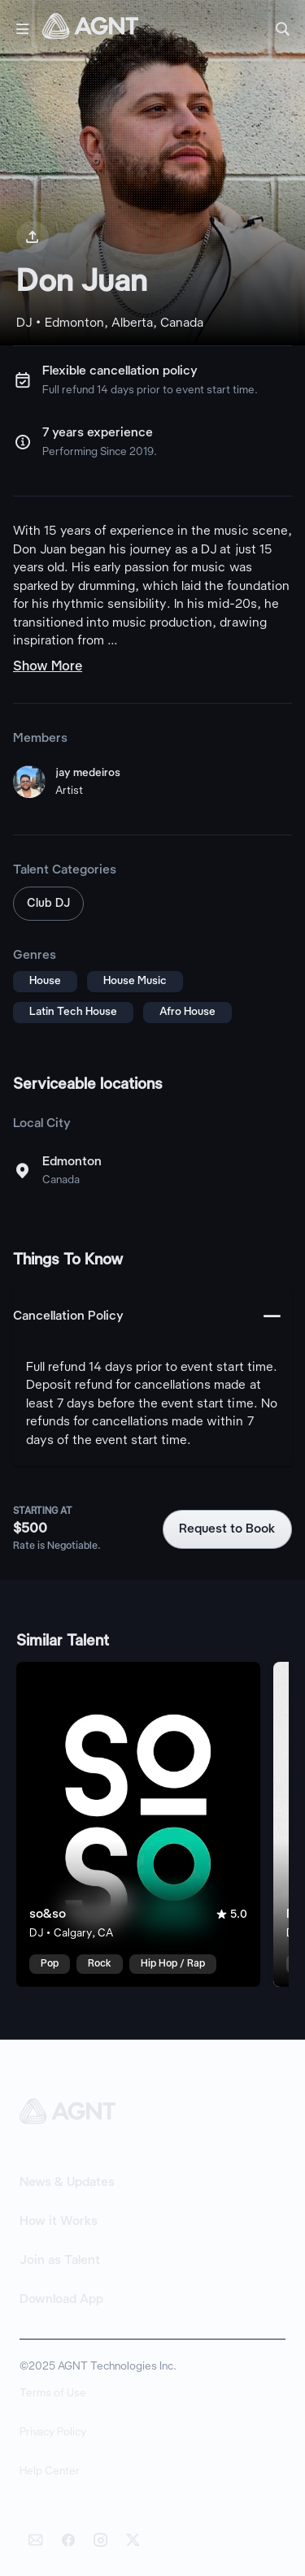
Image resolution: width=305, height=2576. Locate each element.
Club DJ (48, 903)
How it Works (59, 2221)
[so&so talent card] (138, 1824)
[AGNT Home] (90, 29)
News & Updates (67, 2182)
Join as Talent (60, 2260)
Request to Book (227, 1529)
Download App (61, 2299)
